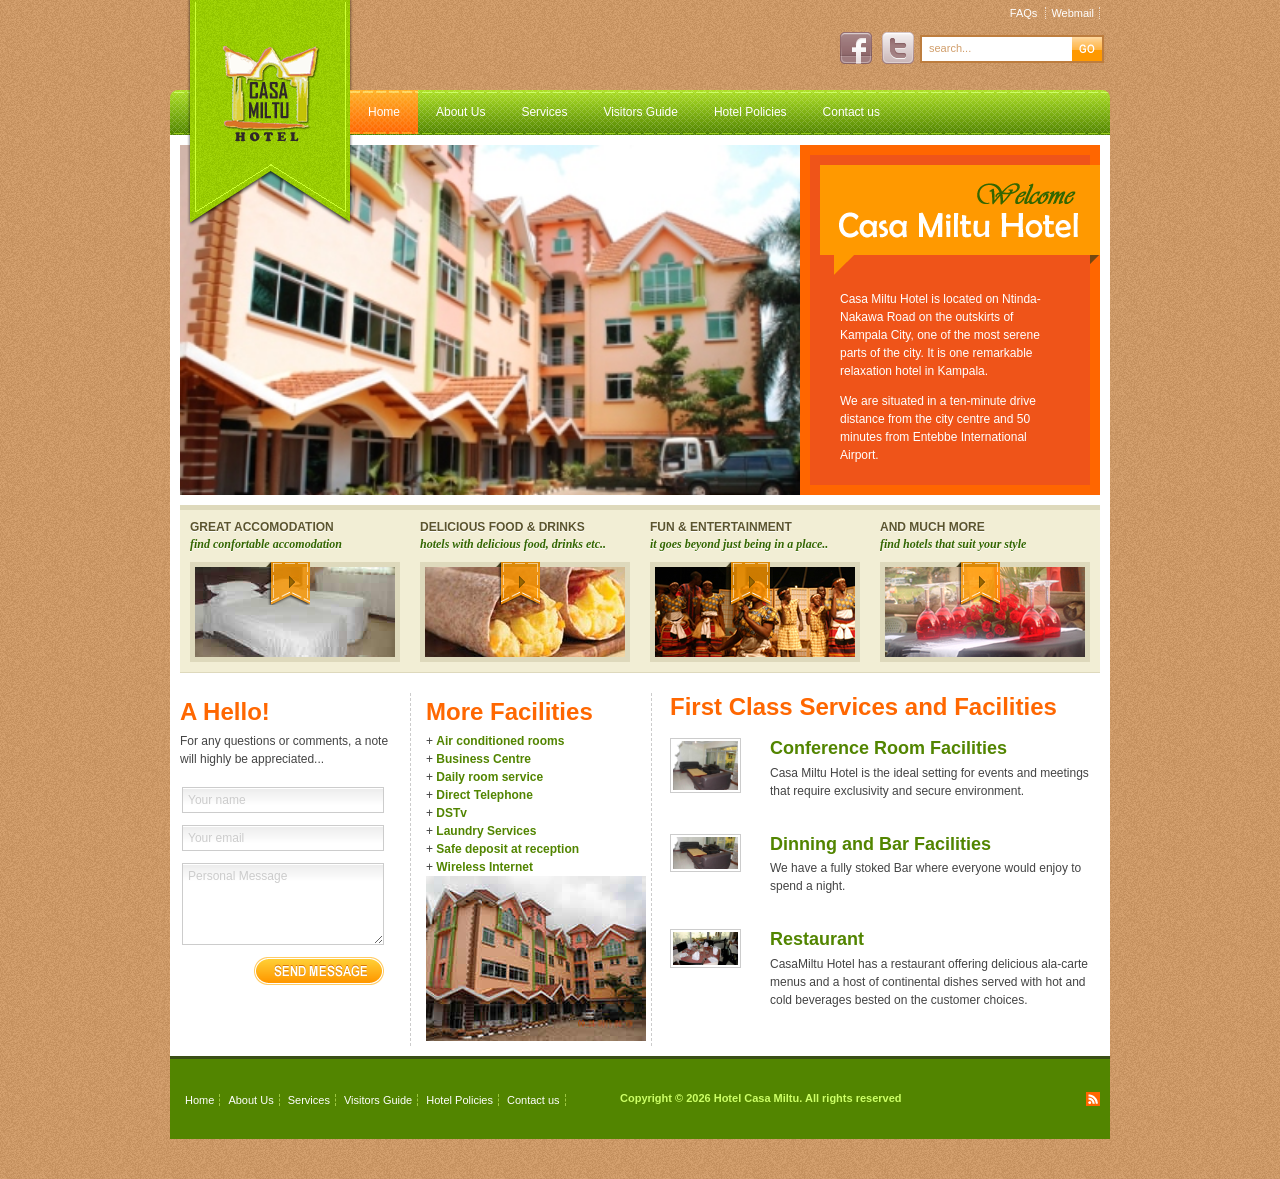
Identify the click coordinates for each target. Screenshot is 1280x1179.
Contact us (851, 112)
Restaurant (817, 939)
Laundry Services (486, 831)
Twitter (898, 48)
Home (384, 112)
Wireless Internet (484, 867)
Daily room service (489, 777)
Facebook (856, 48)
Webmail (1072, 13)
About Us (460, 112)
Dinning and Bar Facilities (880, 844)
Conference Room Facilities (888, 748)
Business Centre (483, 759)
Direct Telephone (484, 795)
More (288, 583)
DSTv (451, 813)
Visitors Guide (640, 112)
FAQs (1024, 13)
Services (544, 112)
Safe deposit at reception (507, 849)
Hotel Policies (750, 112)
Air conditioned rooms (500, 741)
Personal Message (283, 904)
